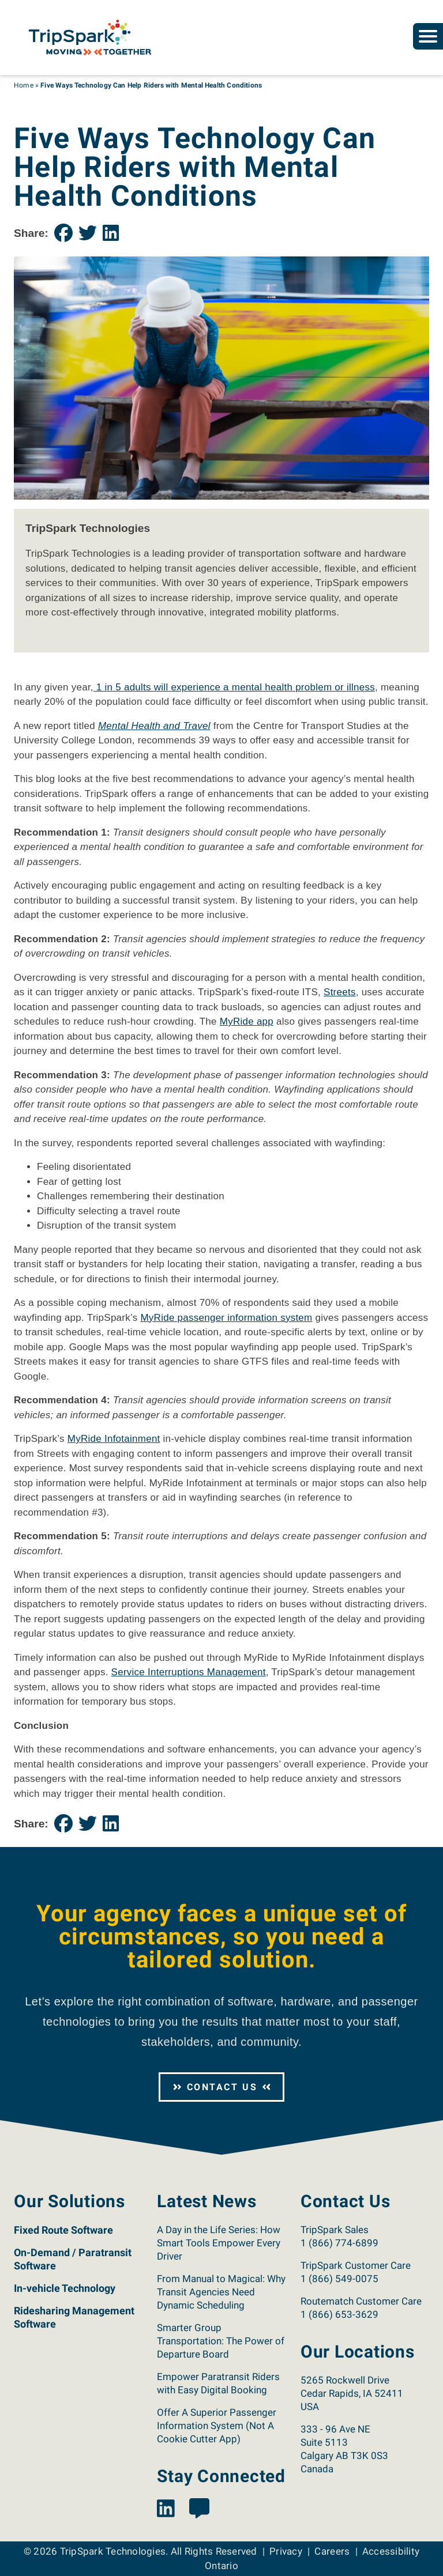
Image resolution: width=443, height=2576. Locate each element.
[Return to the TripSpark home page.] (90, 36)
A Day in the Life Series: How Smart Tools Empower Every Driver (218, 2243)
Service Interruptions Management (188, 1672)
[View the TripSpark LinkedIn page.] (166, 2509)
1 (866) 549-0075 (339, 2278)
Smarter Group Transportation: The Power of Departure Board (220, 2341)
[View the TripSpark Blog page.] (199, 2509)
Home (23, 85)
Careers (332, 2551)
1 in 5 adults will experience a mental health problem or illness (234, 687)
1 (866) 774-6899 (339, 2243)
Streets (340, 992)
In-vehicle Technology (64, 2288)
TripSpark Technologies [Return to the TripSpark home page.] (113, 2551)
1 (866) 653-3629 (339, 2314)
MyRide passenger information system (226, 1317)
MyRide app (246, 1021)
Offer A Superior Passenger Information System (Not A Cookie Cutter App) (216, 2426)
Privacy (285, 2551)
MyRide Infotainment (113, 1438)
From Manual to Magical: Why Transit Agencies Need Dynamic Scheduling (221, 2292)
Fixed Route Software (63, 2230)
